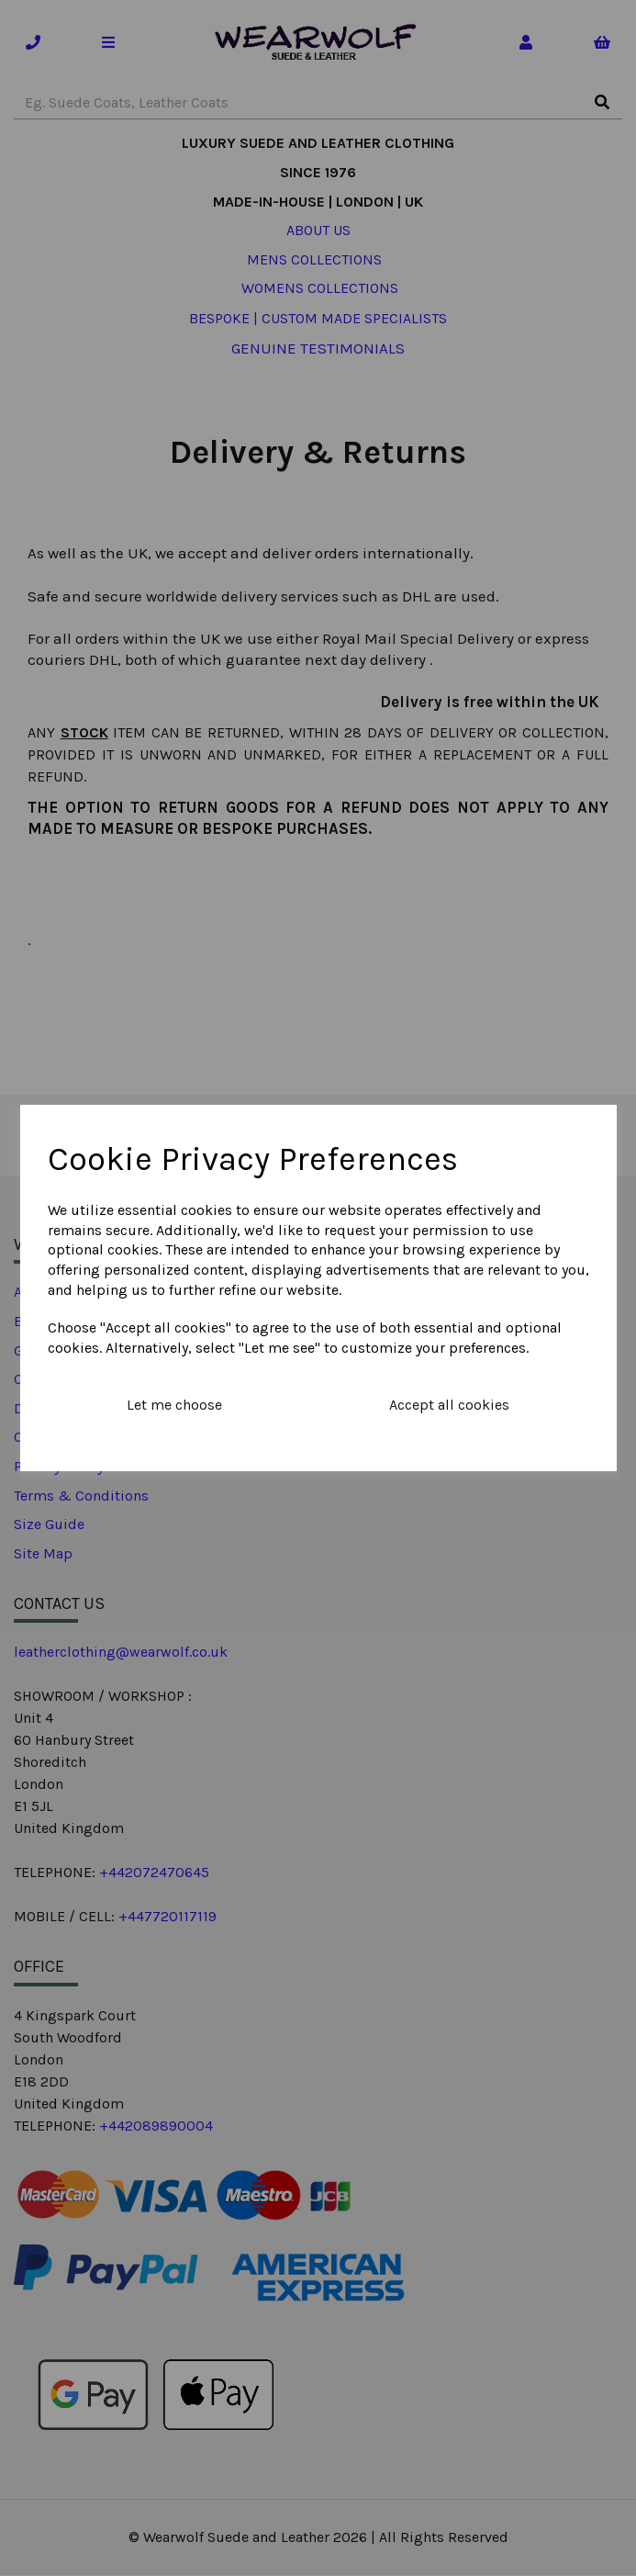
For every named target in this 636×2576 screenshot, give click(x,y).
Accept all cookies (449, 1404)
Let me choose (174, 1404)
